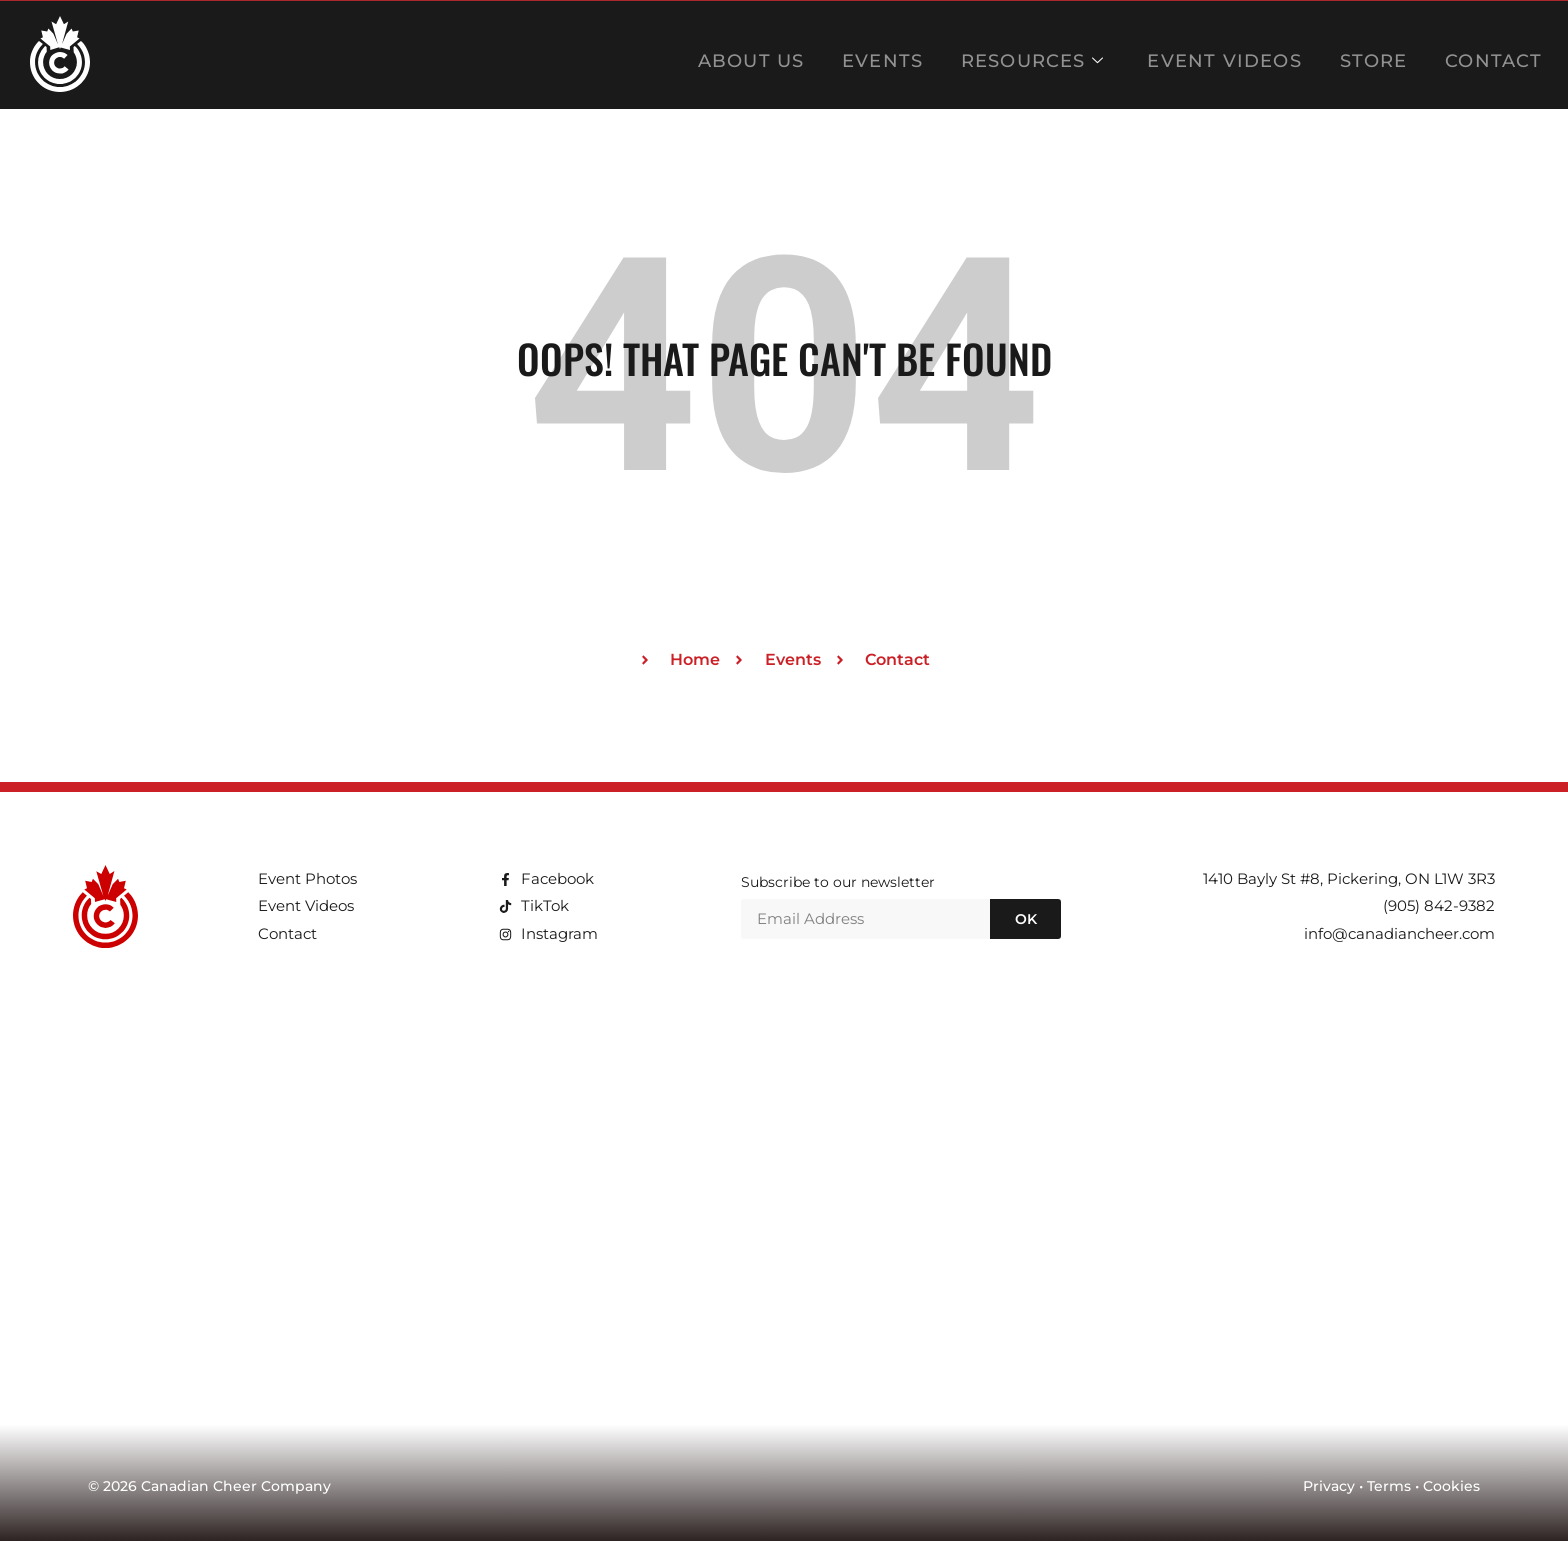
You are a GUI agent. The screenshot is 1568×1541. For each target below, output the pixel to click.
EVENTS (917, 54)
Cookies (1451, 1486)
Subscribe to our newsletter (838, 883)
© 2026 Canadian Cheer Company (209, 1486)
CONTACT (1491, 54)
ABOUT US (793, 54)
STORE (1378, 54)
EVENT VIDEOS (1239, 54)
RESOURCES (1059, 54)
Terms (1389, 1486)
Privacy (1329, 1486)
